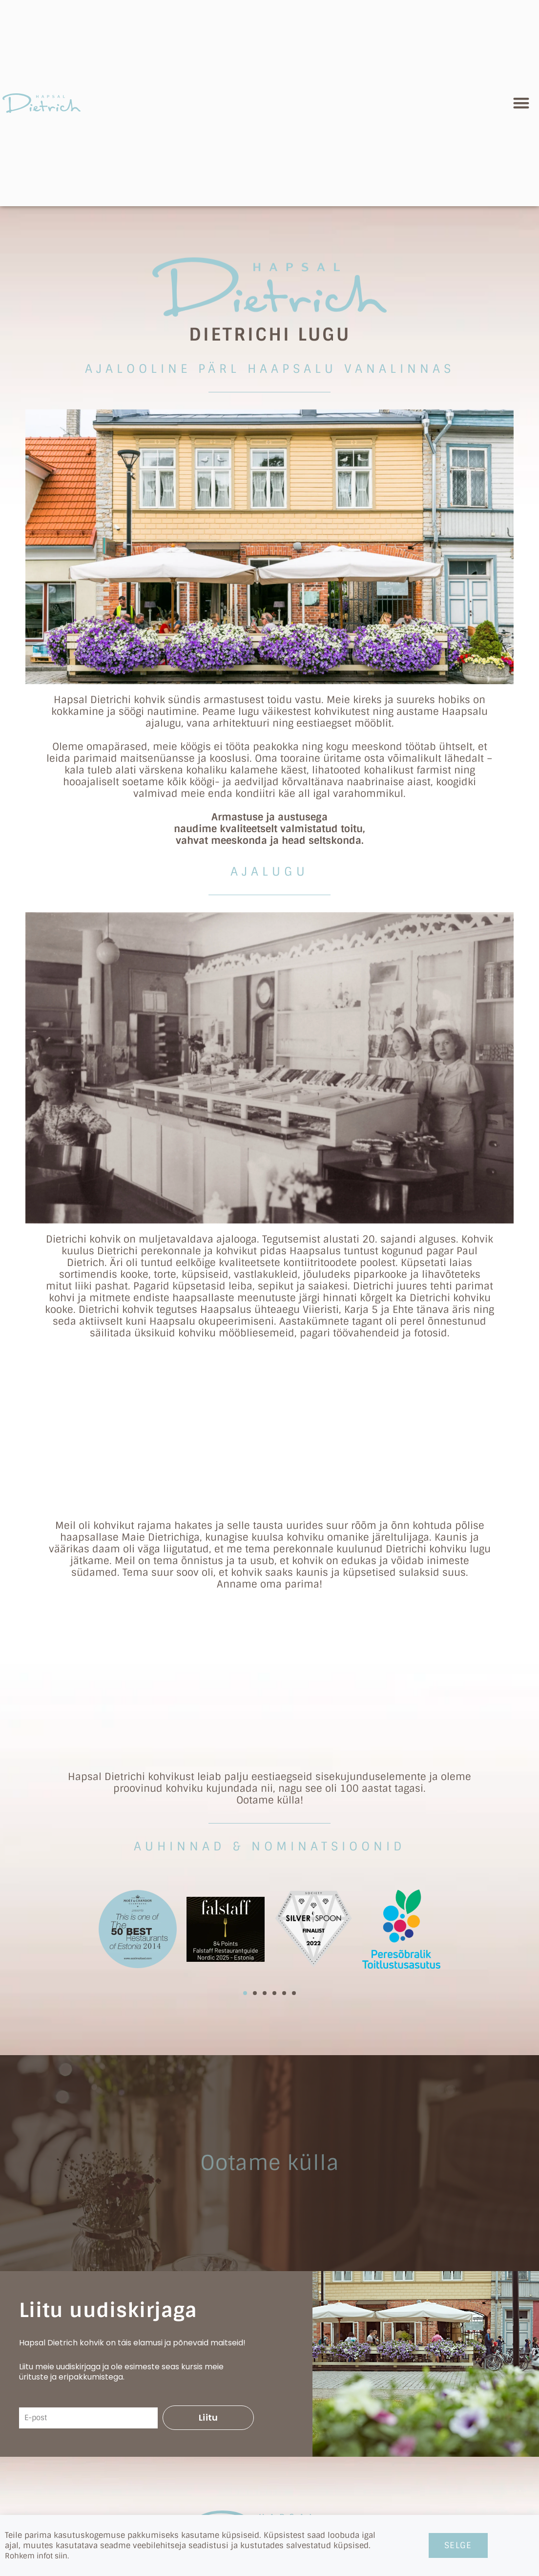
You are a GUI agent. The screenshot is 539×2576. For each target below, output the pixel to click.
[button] (522, 103)
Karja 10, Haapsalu (269, 2487)
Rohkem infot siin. (40, 2556)
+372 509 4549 (269, 2417)
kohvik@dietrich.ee (270, 2401)
